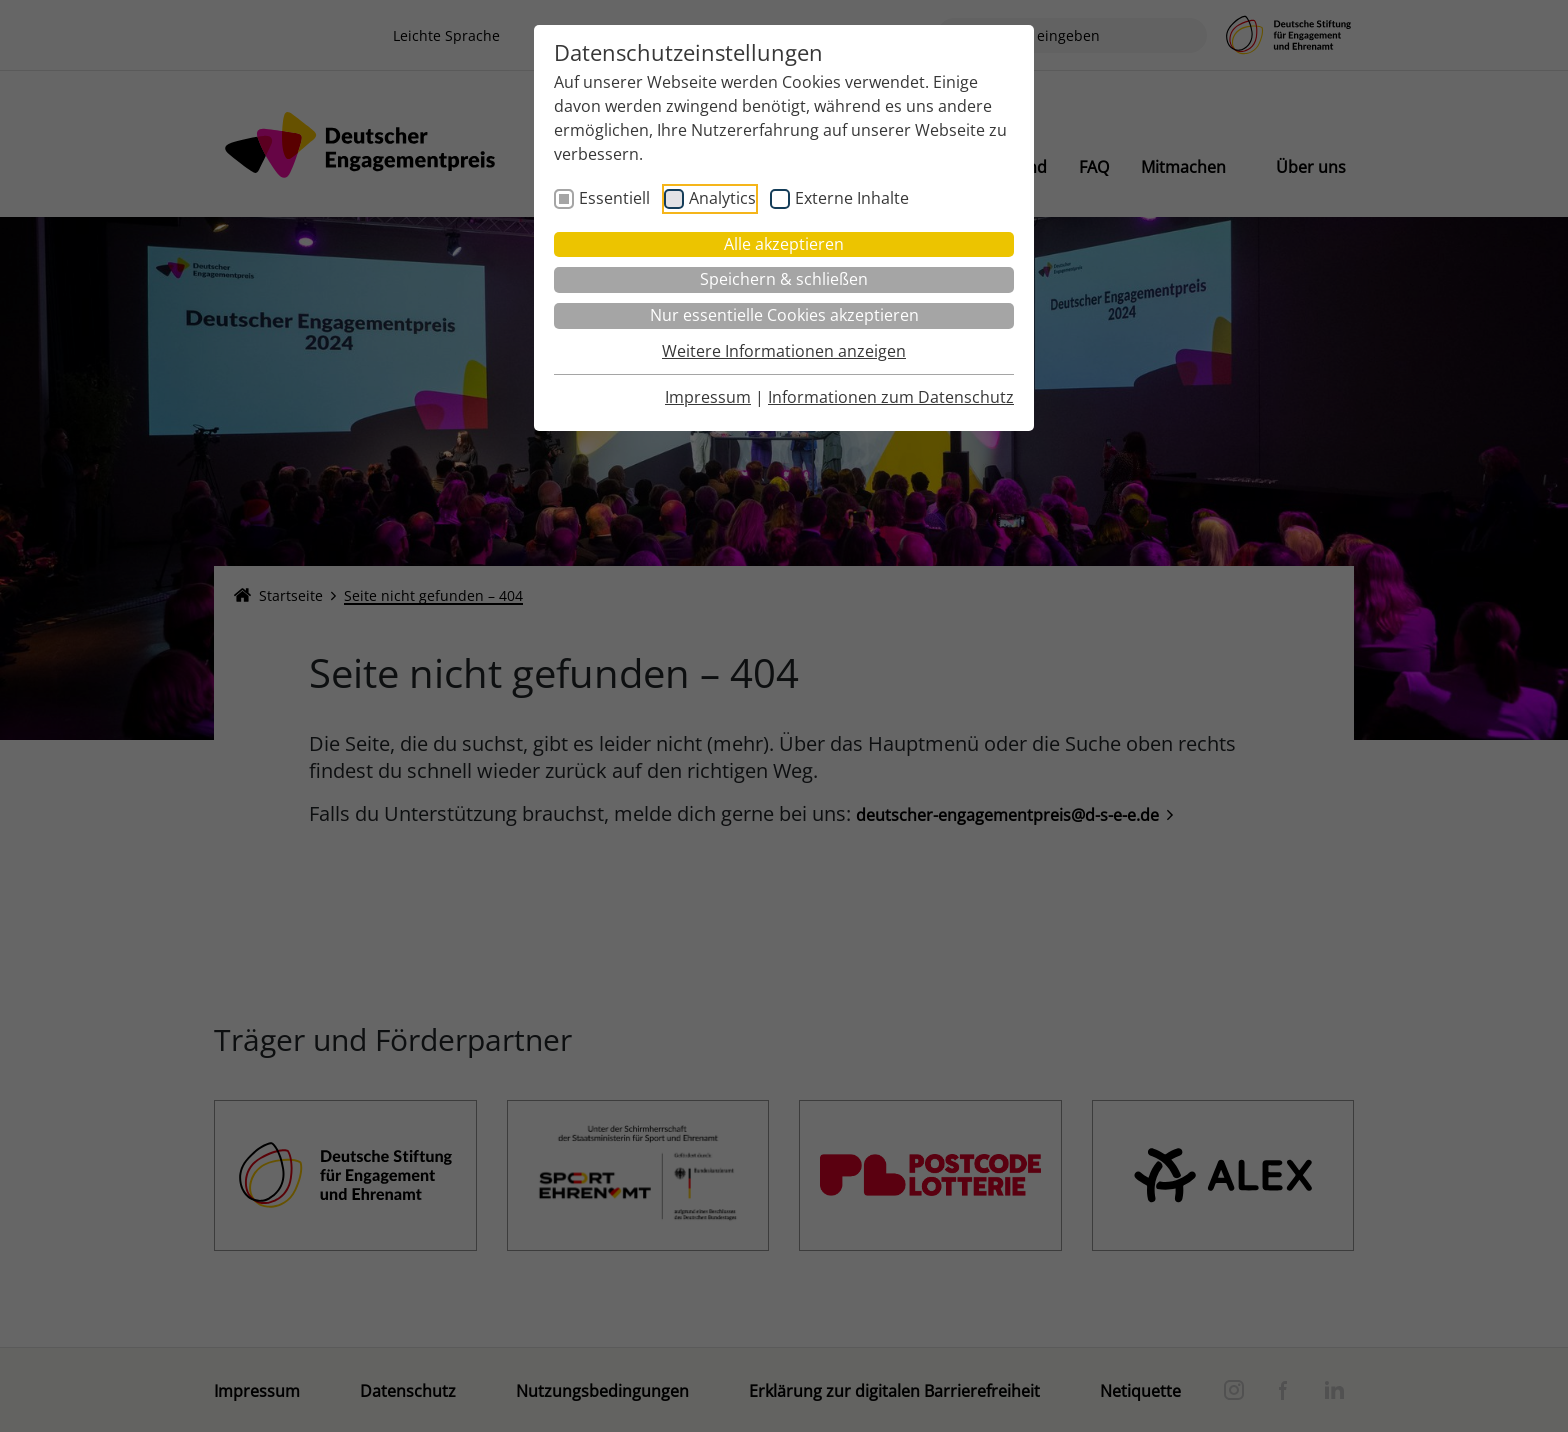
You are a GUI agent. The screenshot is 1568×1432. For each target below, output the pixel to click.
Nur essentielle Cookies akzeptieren (784, 315)
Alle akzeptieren (784, 244)
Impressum (708, 397)
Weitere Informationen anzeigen (784, 351)
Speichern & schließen (784, 279)
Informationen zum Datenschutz (891, 397)
